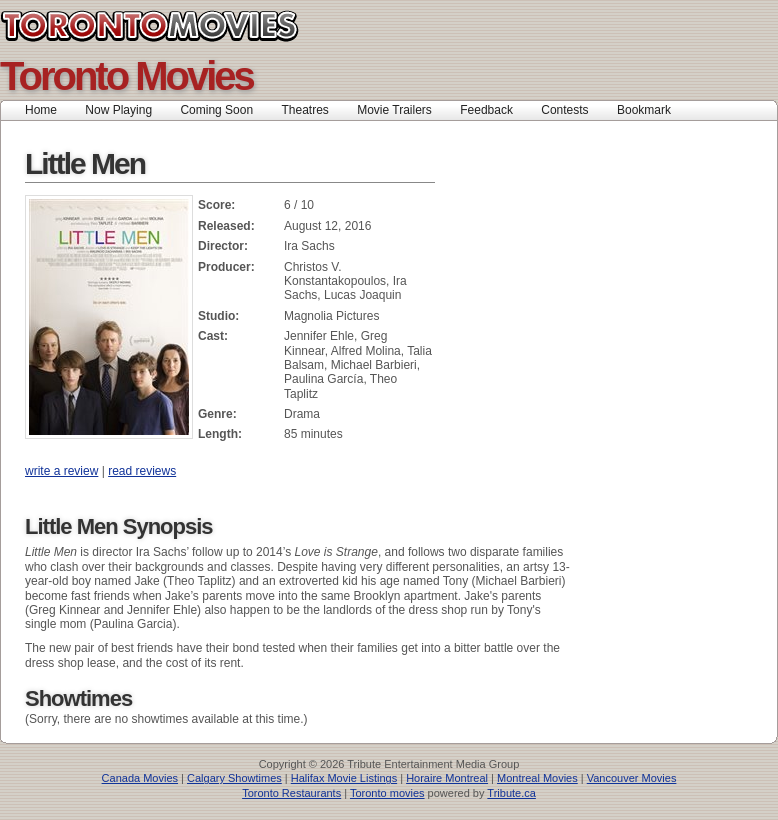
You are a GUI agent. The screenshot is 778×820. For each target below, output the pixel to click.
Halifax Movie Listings (344, 778)
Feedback (486, 110)
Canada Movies (140, 778)
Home (41, 110)
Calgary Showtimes (234, 778)
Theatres (304, 110)
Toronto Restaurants (291, 793)
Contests (564, 110)
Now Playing (118, 110)
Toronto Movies (194, 26)
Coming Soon (216, 110)
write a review (61, 471)
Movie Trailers (394, 110)
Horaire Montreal (447, 778)
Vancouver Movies (632, 778)
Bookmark (650, 110)
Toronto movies (387, 793)
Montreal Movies (537, 778)
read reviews (142, 471)
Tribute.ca (511, 793)
